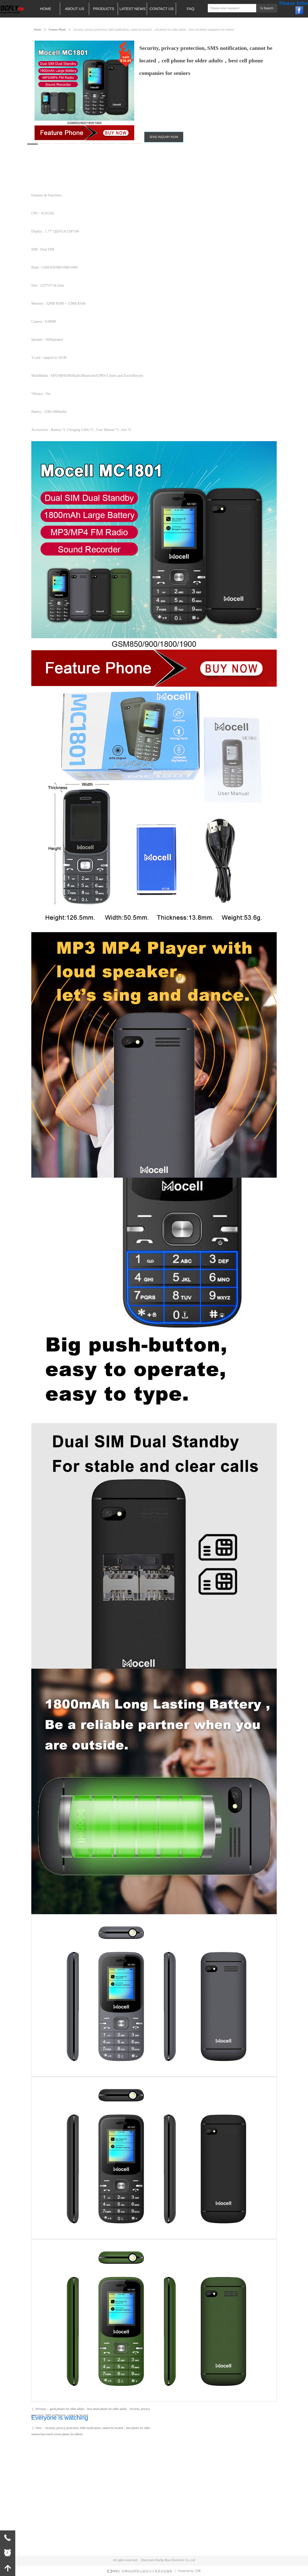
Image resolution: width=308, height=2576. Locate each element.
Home (37, 29)
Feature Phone (57, 29)
